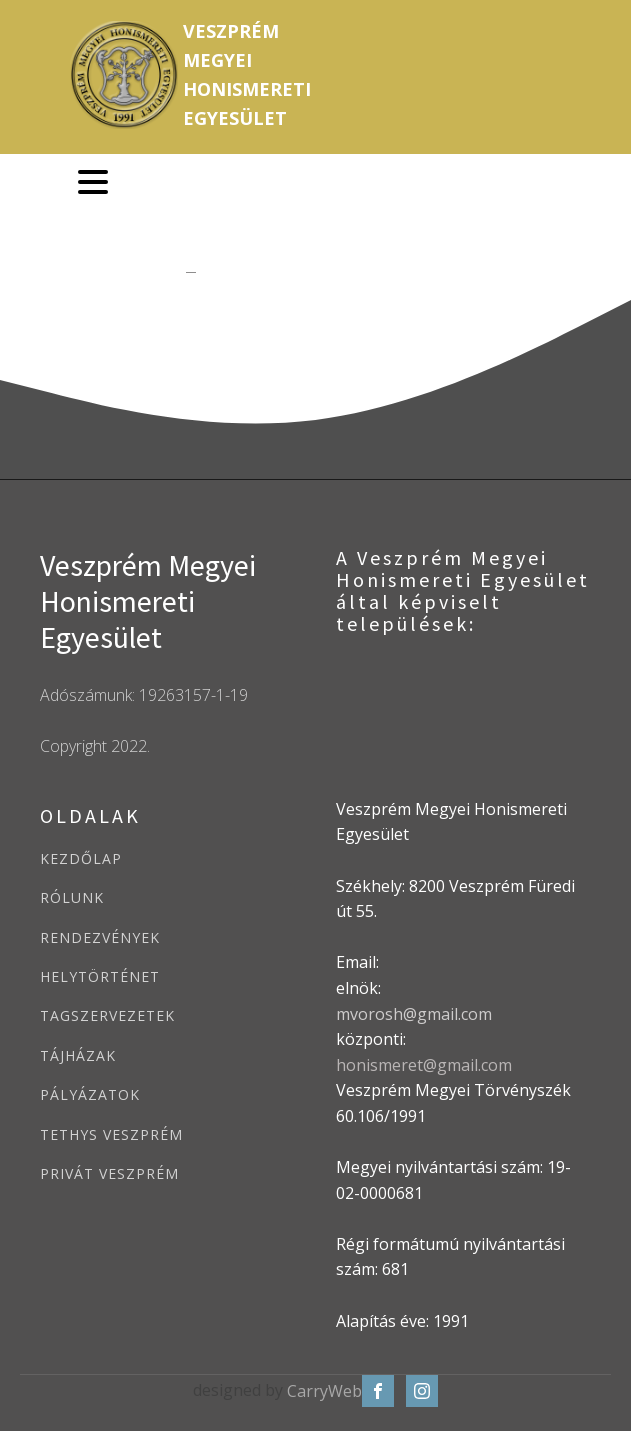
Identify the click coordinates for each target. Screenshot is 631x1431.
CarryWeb (324, 1391)
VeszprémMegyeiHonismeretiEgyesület (247, 74)
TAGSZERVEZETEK (107, 1015)
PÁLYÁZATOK (90, 1094)
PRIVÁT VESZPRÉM (109, 1173)
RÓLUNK (72, 897)
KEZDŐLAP (81, 858)
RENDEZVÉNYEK (100, 937)
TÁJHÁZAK (78, 1055)
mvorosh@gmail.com (414, 1014)
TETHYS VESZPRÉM (111, 1134)
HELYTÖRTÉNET (100, 976)
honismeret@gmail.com (424, 1065)
